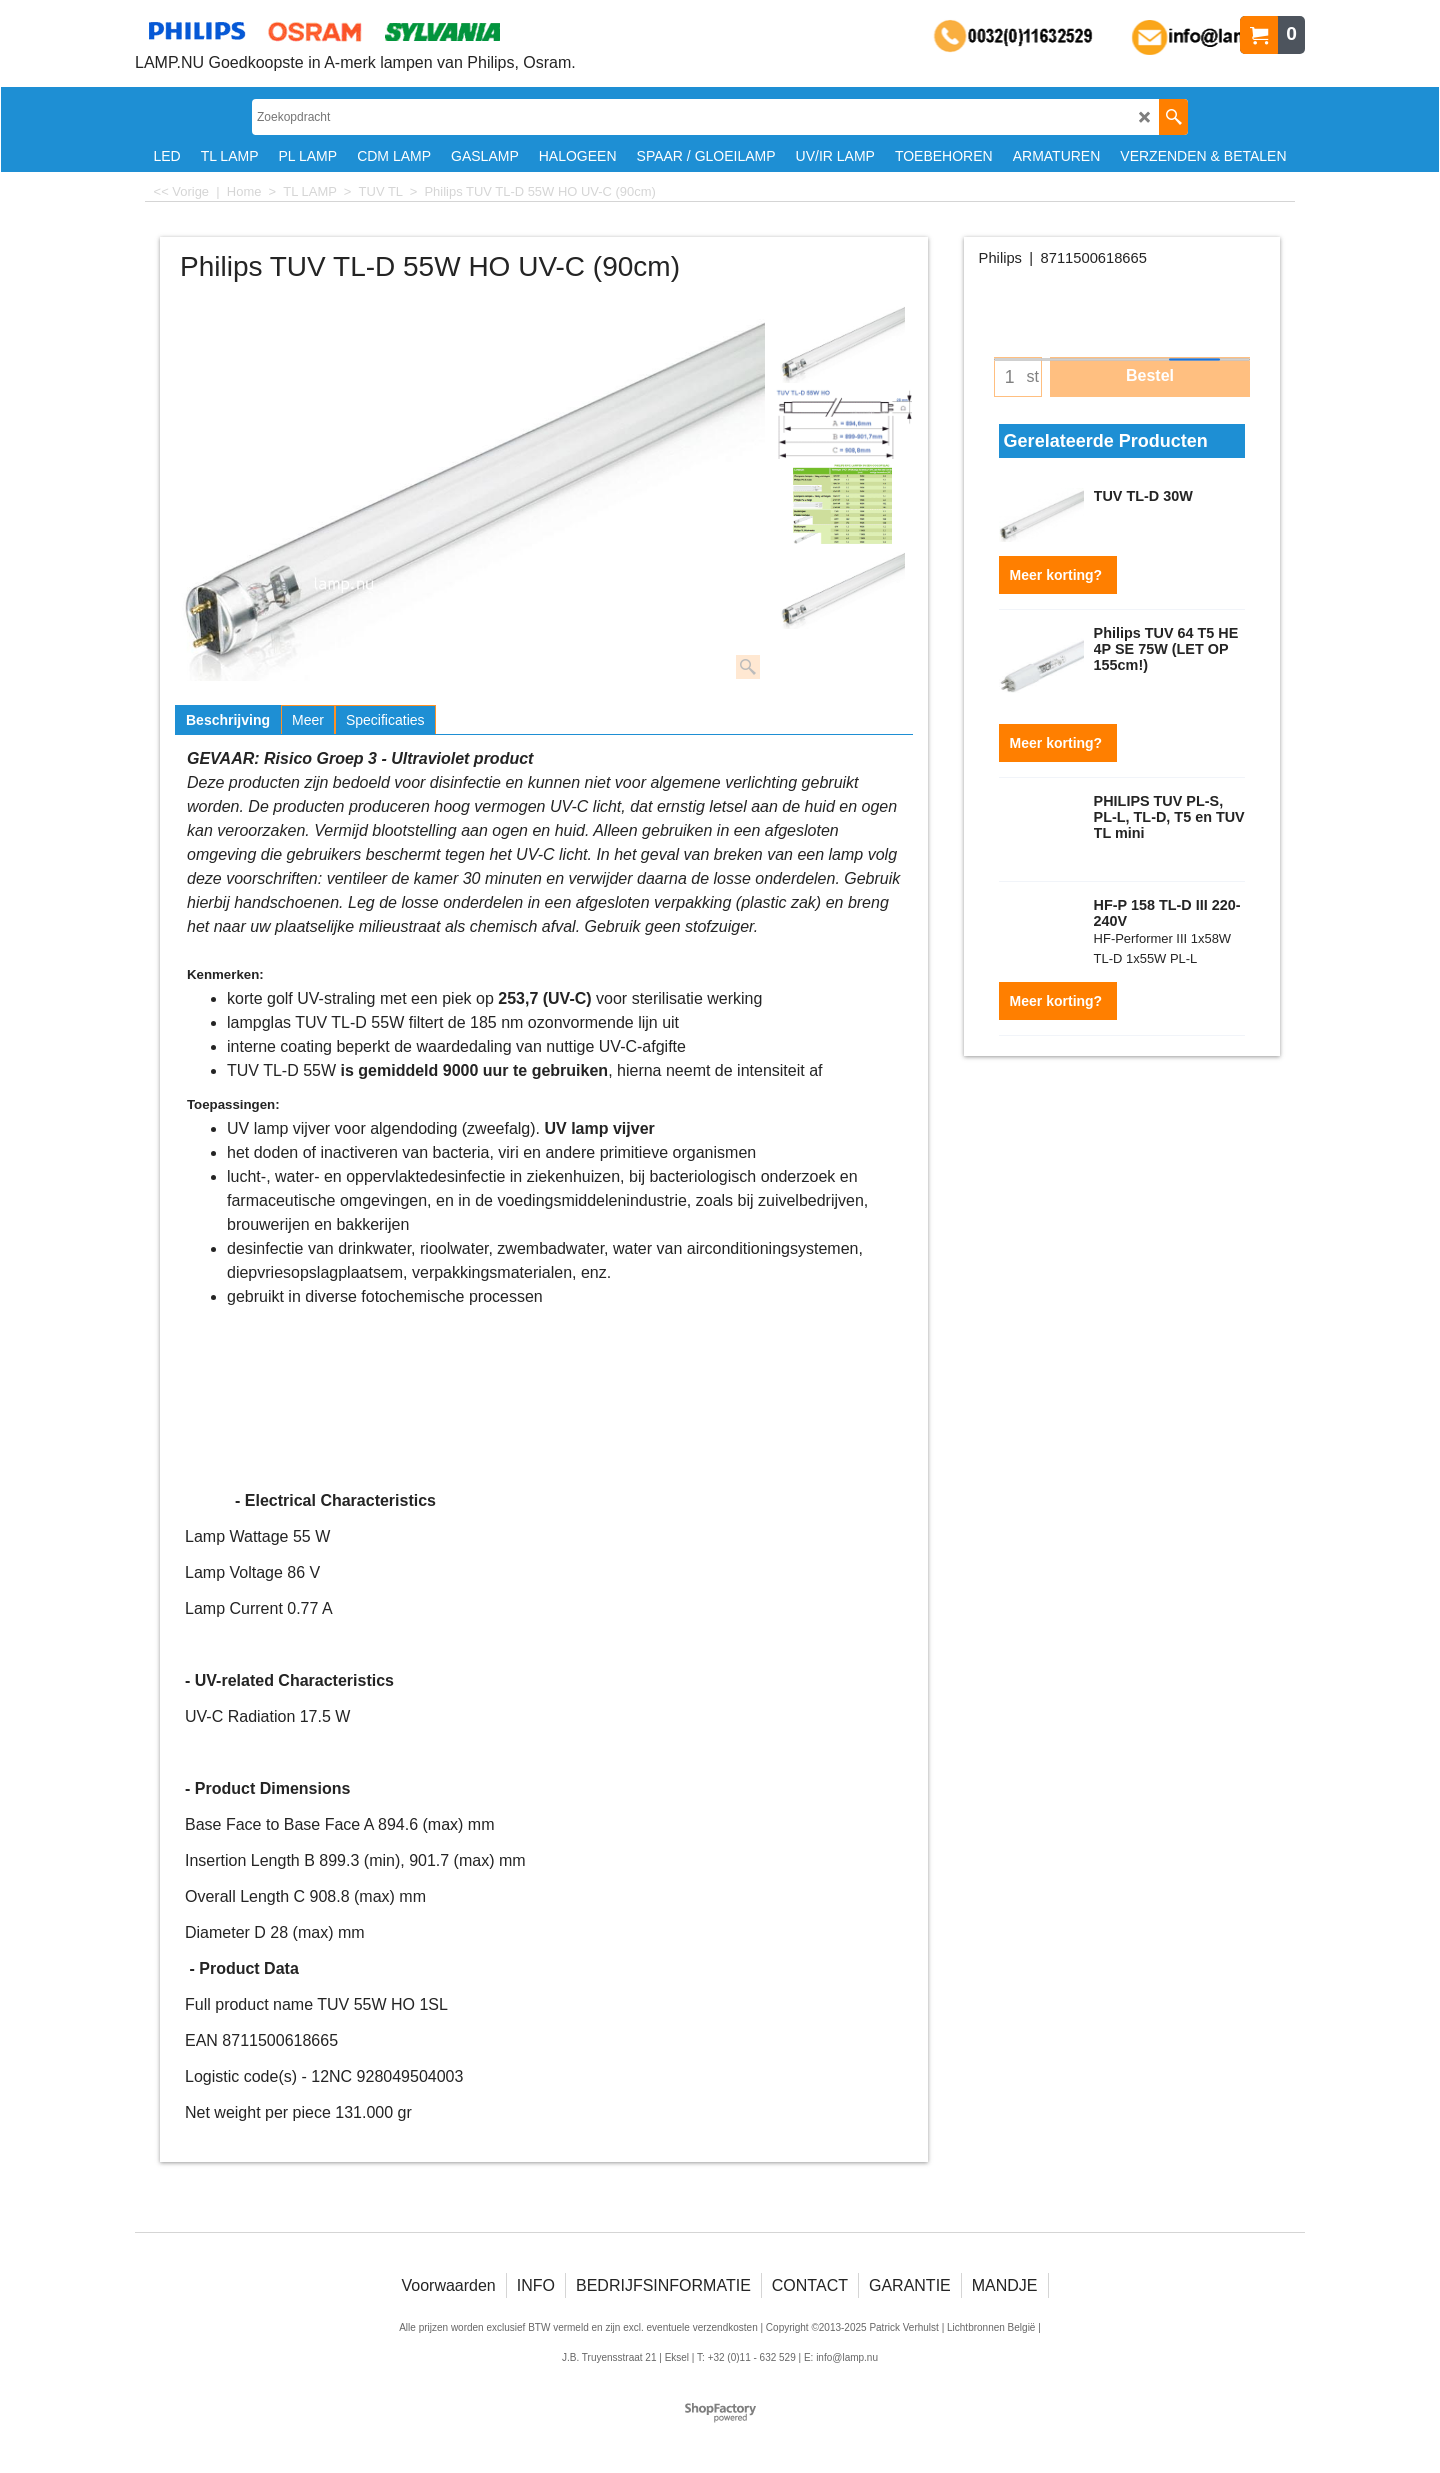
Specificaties (385, 720)
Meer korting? (1058, 575)
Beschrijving (228, 720)
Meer (308, 720)
